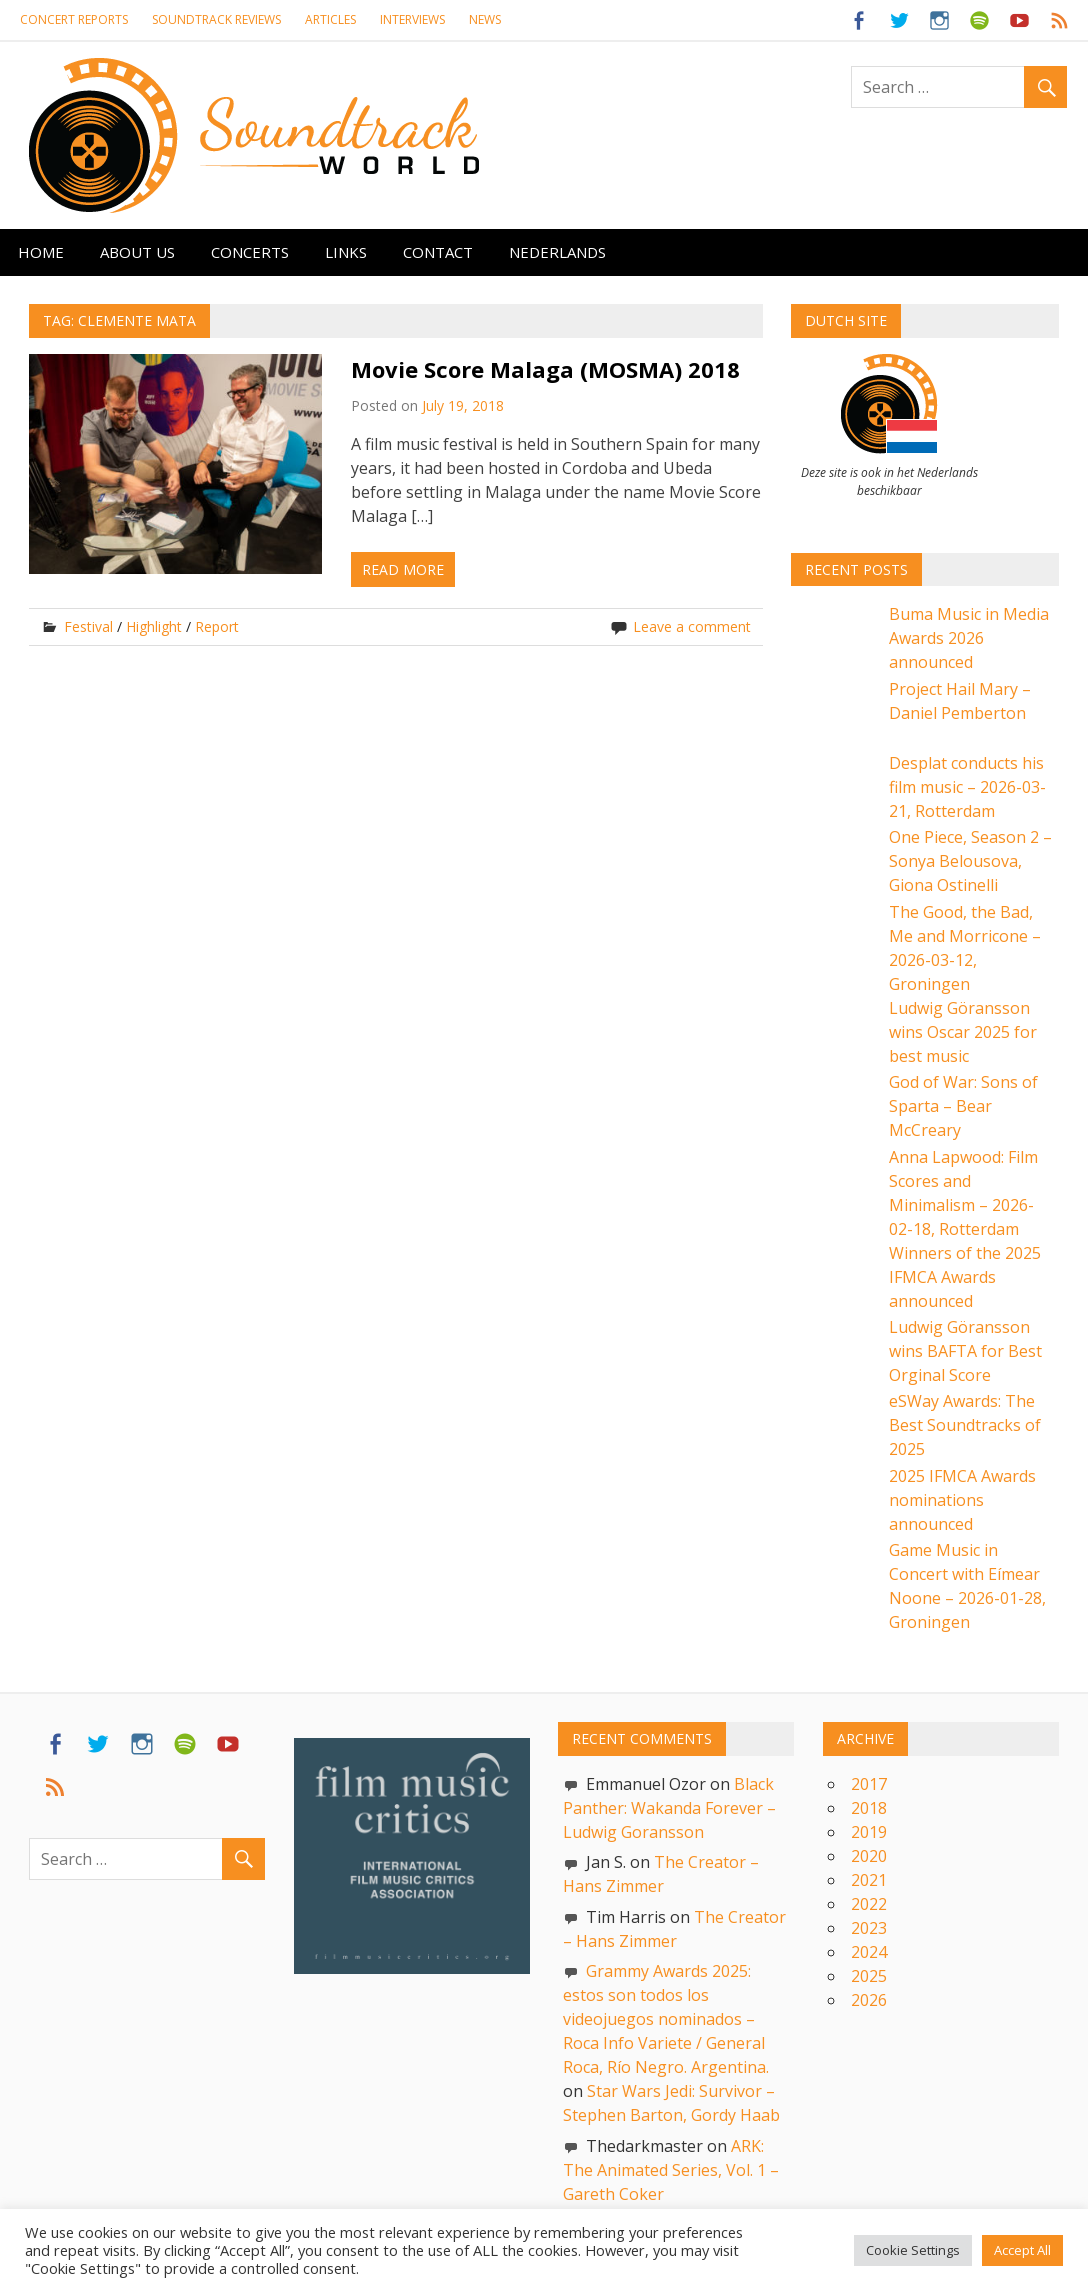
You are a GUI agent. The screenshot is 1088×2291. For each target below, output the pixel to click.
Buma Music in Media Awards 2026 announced (969, 638)
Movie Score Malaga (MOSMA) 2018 (545, 369)
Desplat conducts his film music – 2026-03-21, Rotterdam (967, 787)
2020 (869, 1856)
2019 (869, 1832)
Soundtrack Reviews (216, 19)
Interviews (412, 19)
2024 (869, 1952)
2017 (869, 1784)
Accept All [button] (1022, 2250)
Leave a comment (692, 626)
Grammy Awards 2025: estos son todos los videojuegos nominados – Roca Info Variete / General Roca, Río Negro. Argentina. (666, 2019)
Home (41, 252)
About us (137, 252)
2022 (869, 1904)
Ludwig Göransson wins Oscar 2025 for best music (963, 1032)
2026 (869, 2000)
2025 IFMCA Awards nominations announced (962, 1500)
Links (346, 252)
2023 (869, 1928)
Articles (330, 19)
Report (217, 626)
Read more (403, 569)
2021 (869, 1880)
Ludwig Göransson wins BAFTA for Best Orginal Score (965, 1351)
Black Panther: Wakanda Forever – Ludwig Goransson (669, 1808)
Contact (438, 252)
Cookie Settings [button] (913, 2250)
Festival (88, 626)
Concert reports (74, 19)
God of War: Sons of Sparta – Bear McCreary (963, 1106)
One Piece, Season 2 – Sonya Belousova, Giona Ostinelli (970, 861)
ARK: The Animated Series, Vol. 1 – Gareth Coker (671, 2170)
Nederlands (557, 252)
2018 (869, 1808)
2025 (869, 1976)
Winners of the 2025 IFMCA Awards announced (965, 1277)
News (485, 19)
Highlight (154, 626)
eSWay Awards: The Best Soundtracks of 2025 (965, 1425)
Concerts (250, 252)
